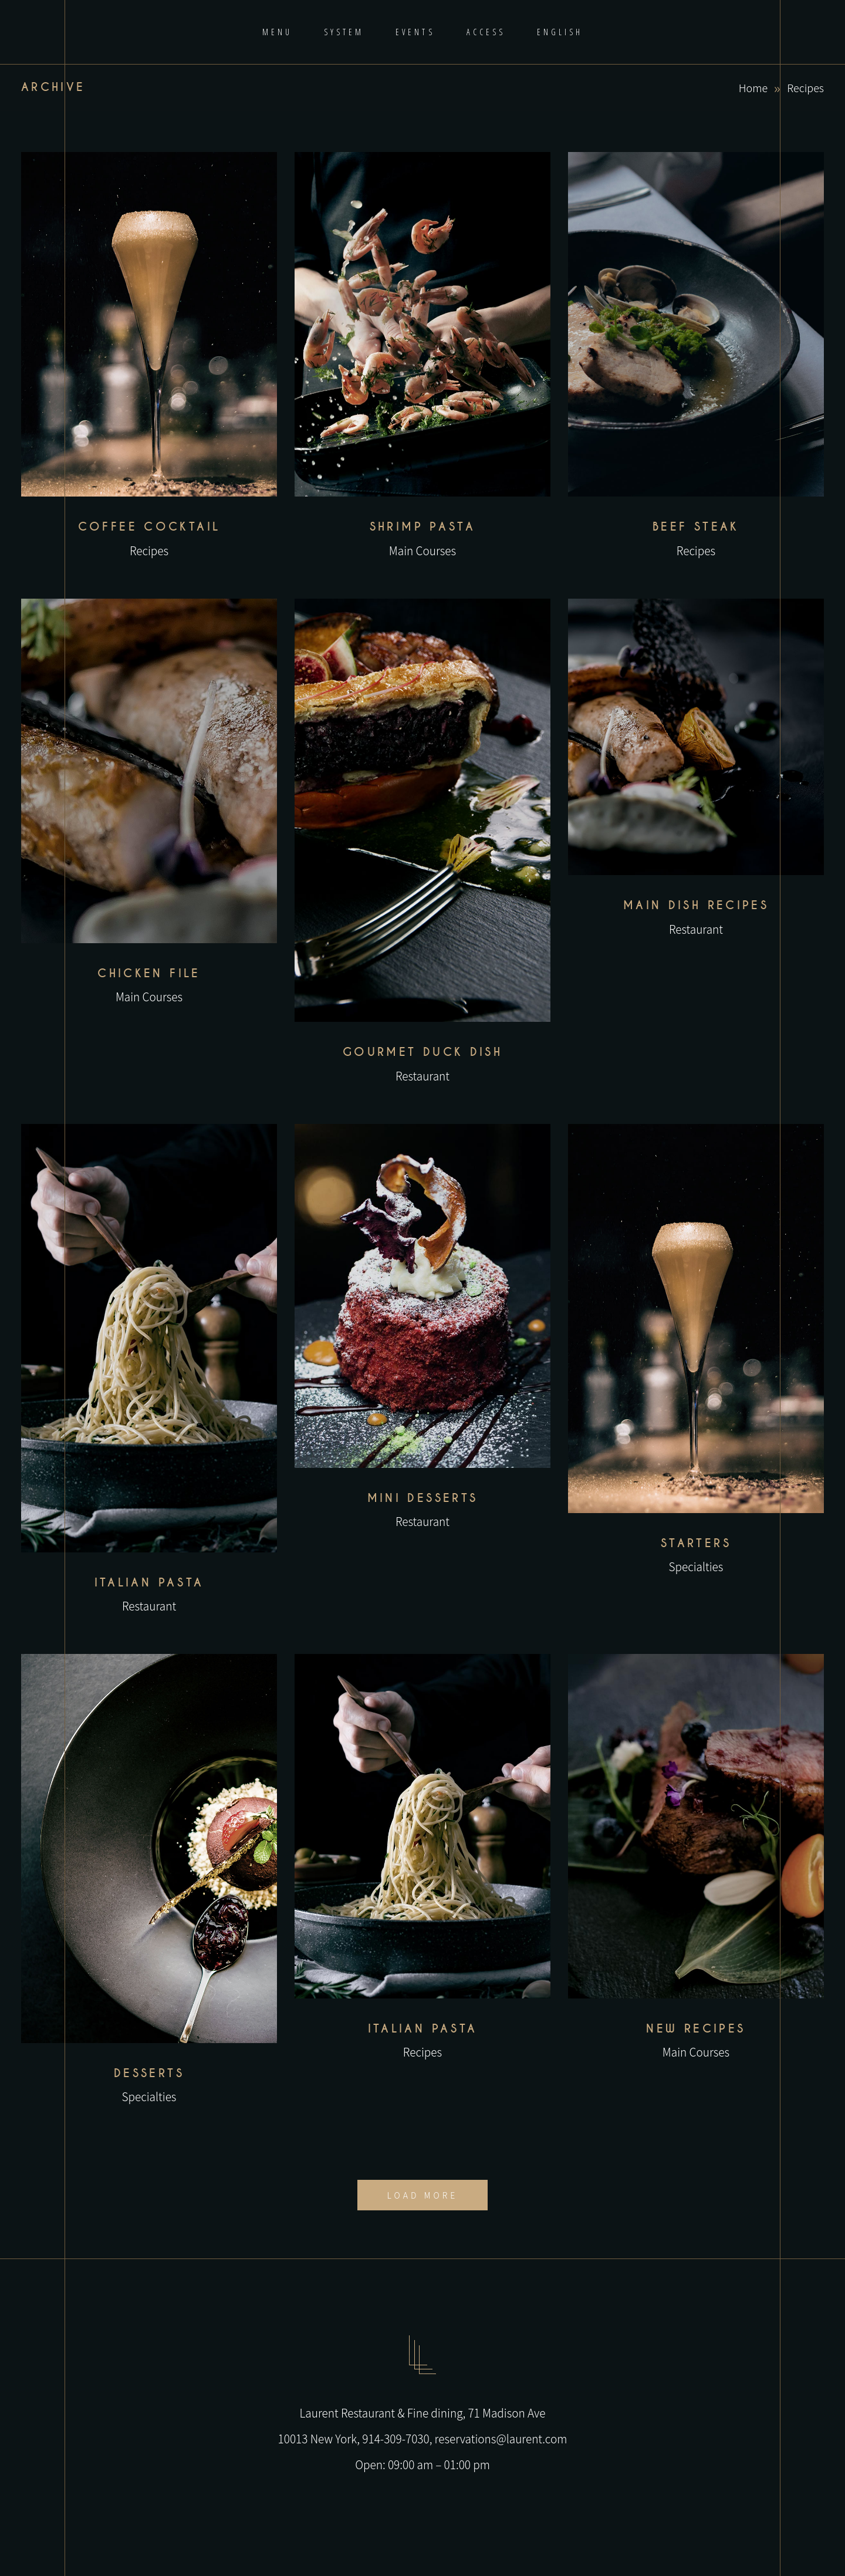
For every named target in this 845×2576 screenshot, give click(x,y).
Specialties (695, 1566)
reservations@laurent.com (501, 2438)
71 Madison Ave (506, 2412)
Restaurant (422, 1075)
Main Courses (422, 550)
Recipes (149, 550)
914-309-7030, (398, 2438)
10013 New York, (320, 2438)
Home (753, 87)
